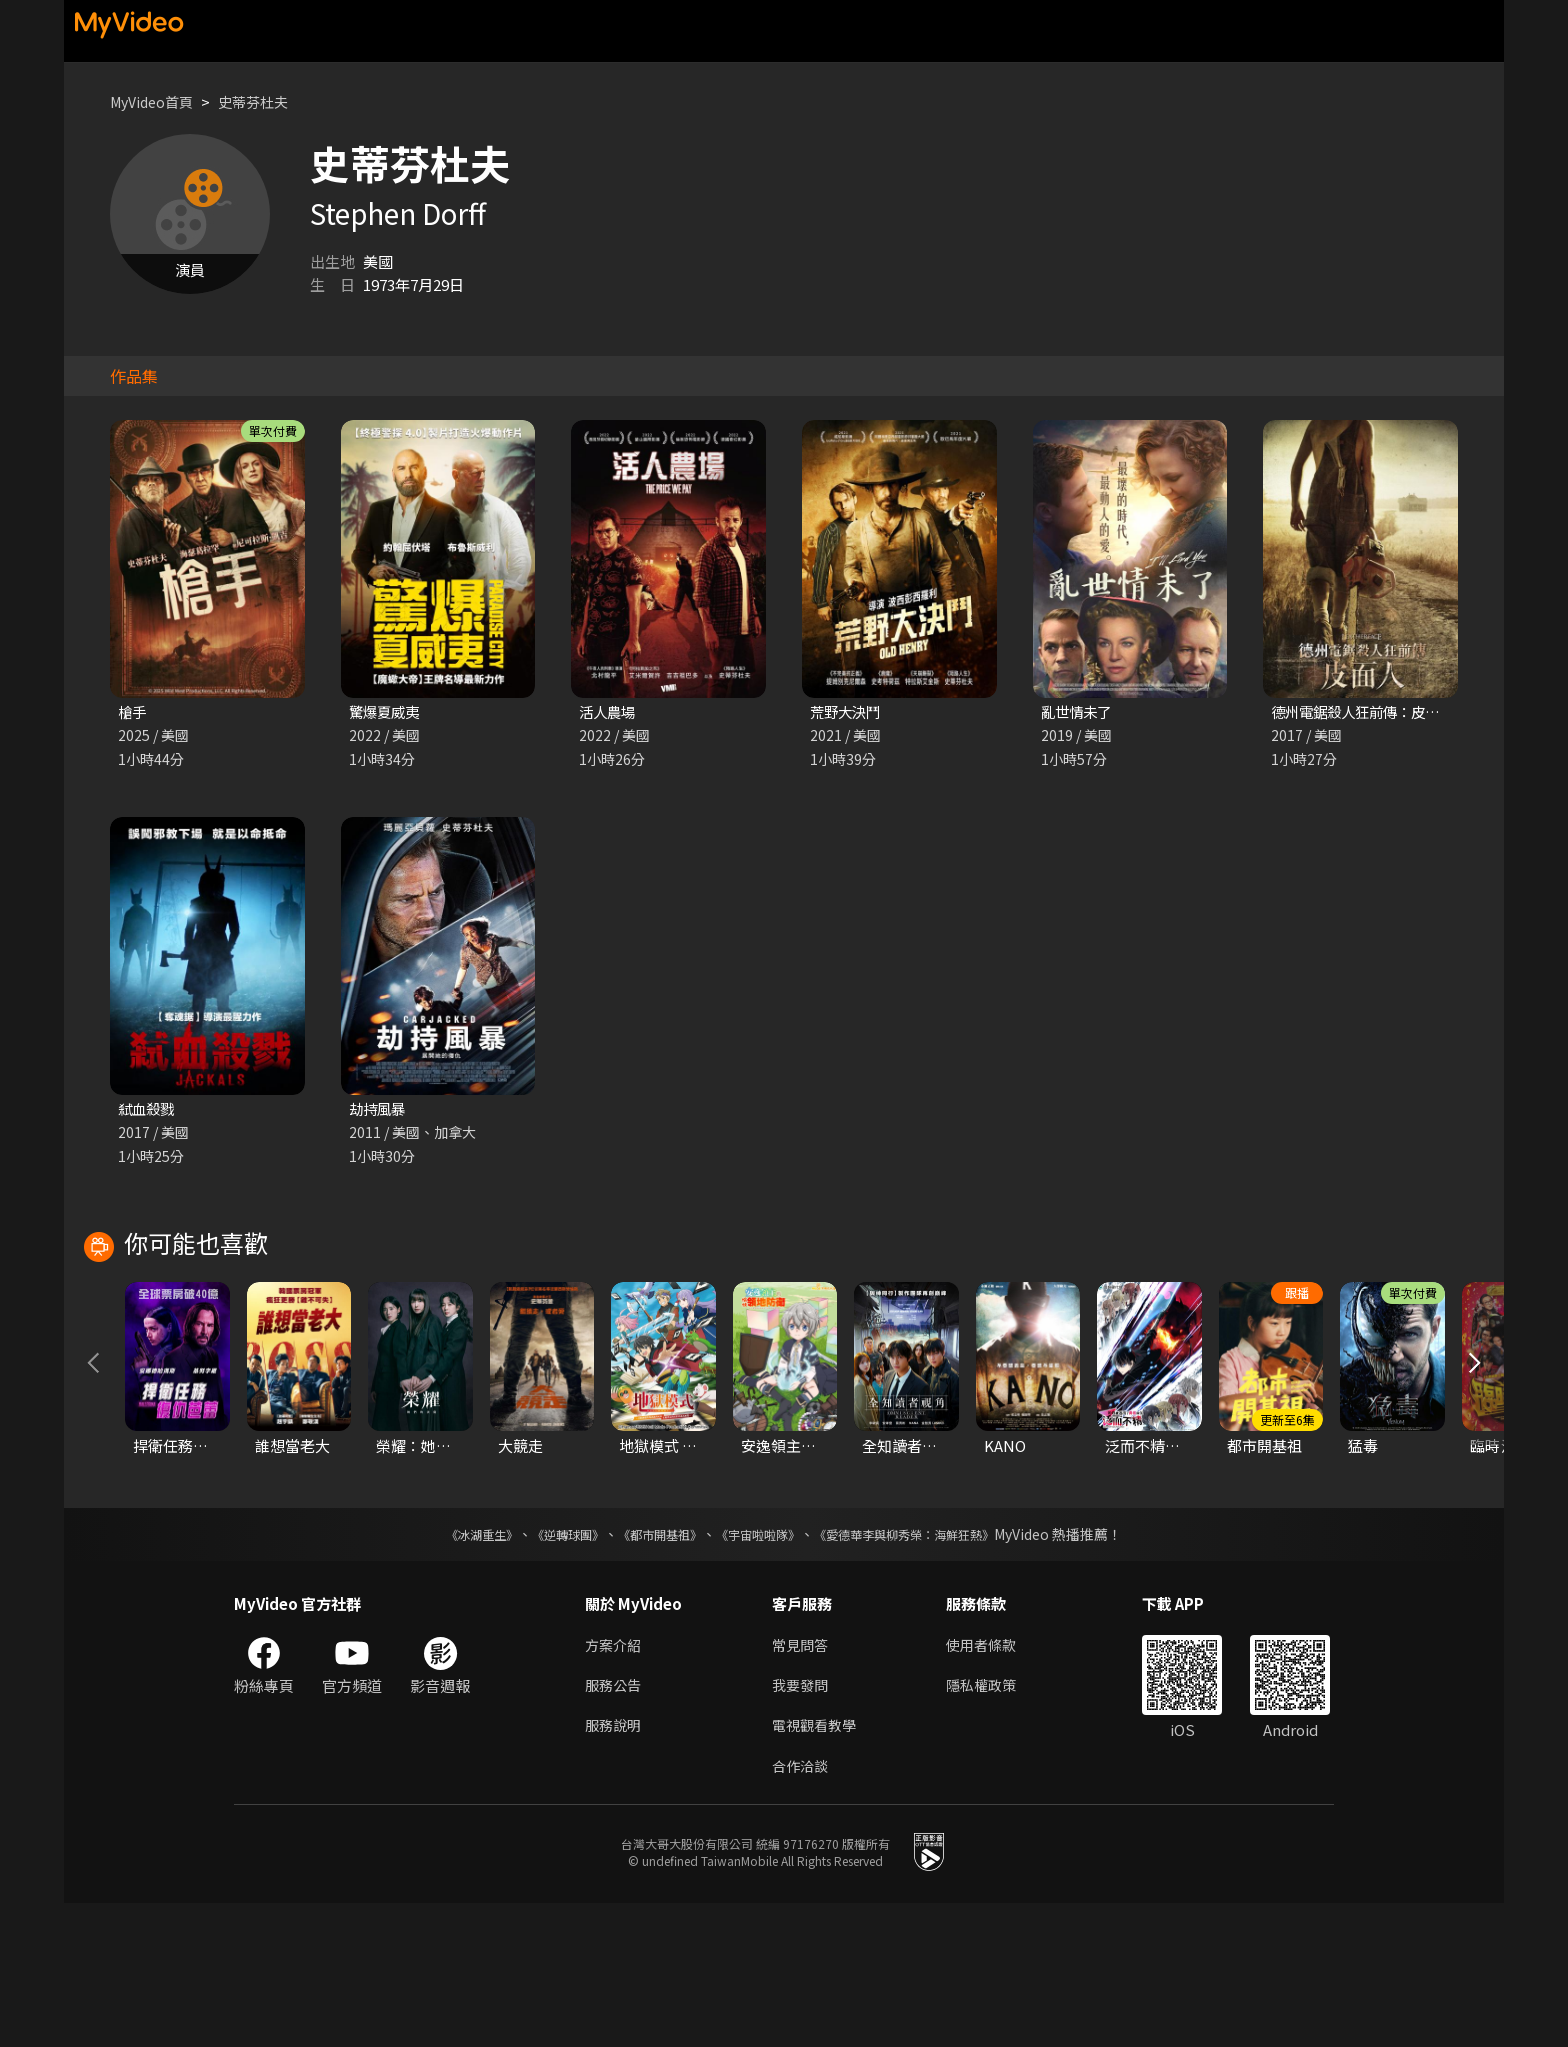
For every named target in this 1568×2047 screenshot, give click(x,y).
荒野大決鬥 (847, 712)
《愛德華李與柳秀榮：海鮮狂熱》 (930, 1671)
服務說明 (615, 1866)
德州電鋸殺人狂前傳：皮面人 (1368, 712)
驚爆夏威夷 (386, 712)
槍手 (133, 712)
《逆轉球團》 (545, 1671)
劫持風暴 (379, 1110)
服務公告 (615, 1824)
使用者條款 (989, 1782)
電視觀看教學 (817, 1866)
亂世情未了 (1078, 712)
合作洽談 (802, 1908)
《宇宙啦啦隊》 (762, 1671)
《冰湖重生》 (447, 1671)
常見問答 (802, 1782)
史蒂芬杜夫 (263, 101)
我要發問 (802, 1824)
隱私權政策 (989, 1824)
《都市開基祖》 (650, 1671)
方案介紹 (615, 1782)
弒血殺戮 (148, 1110)
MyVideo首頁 (155, 101)
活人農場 (609, 712)
